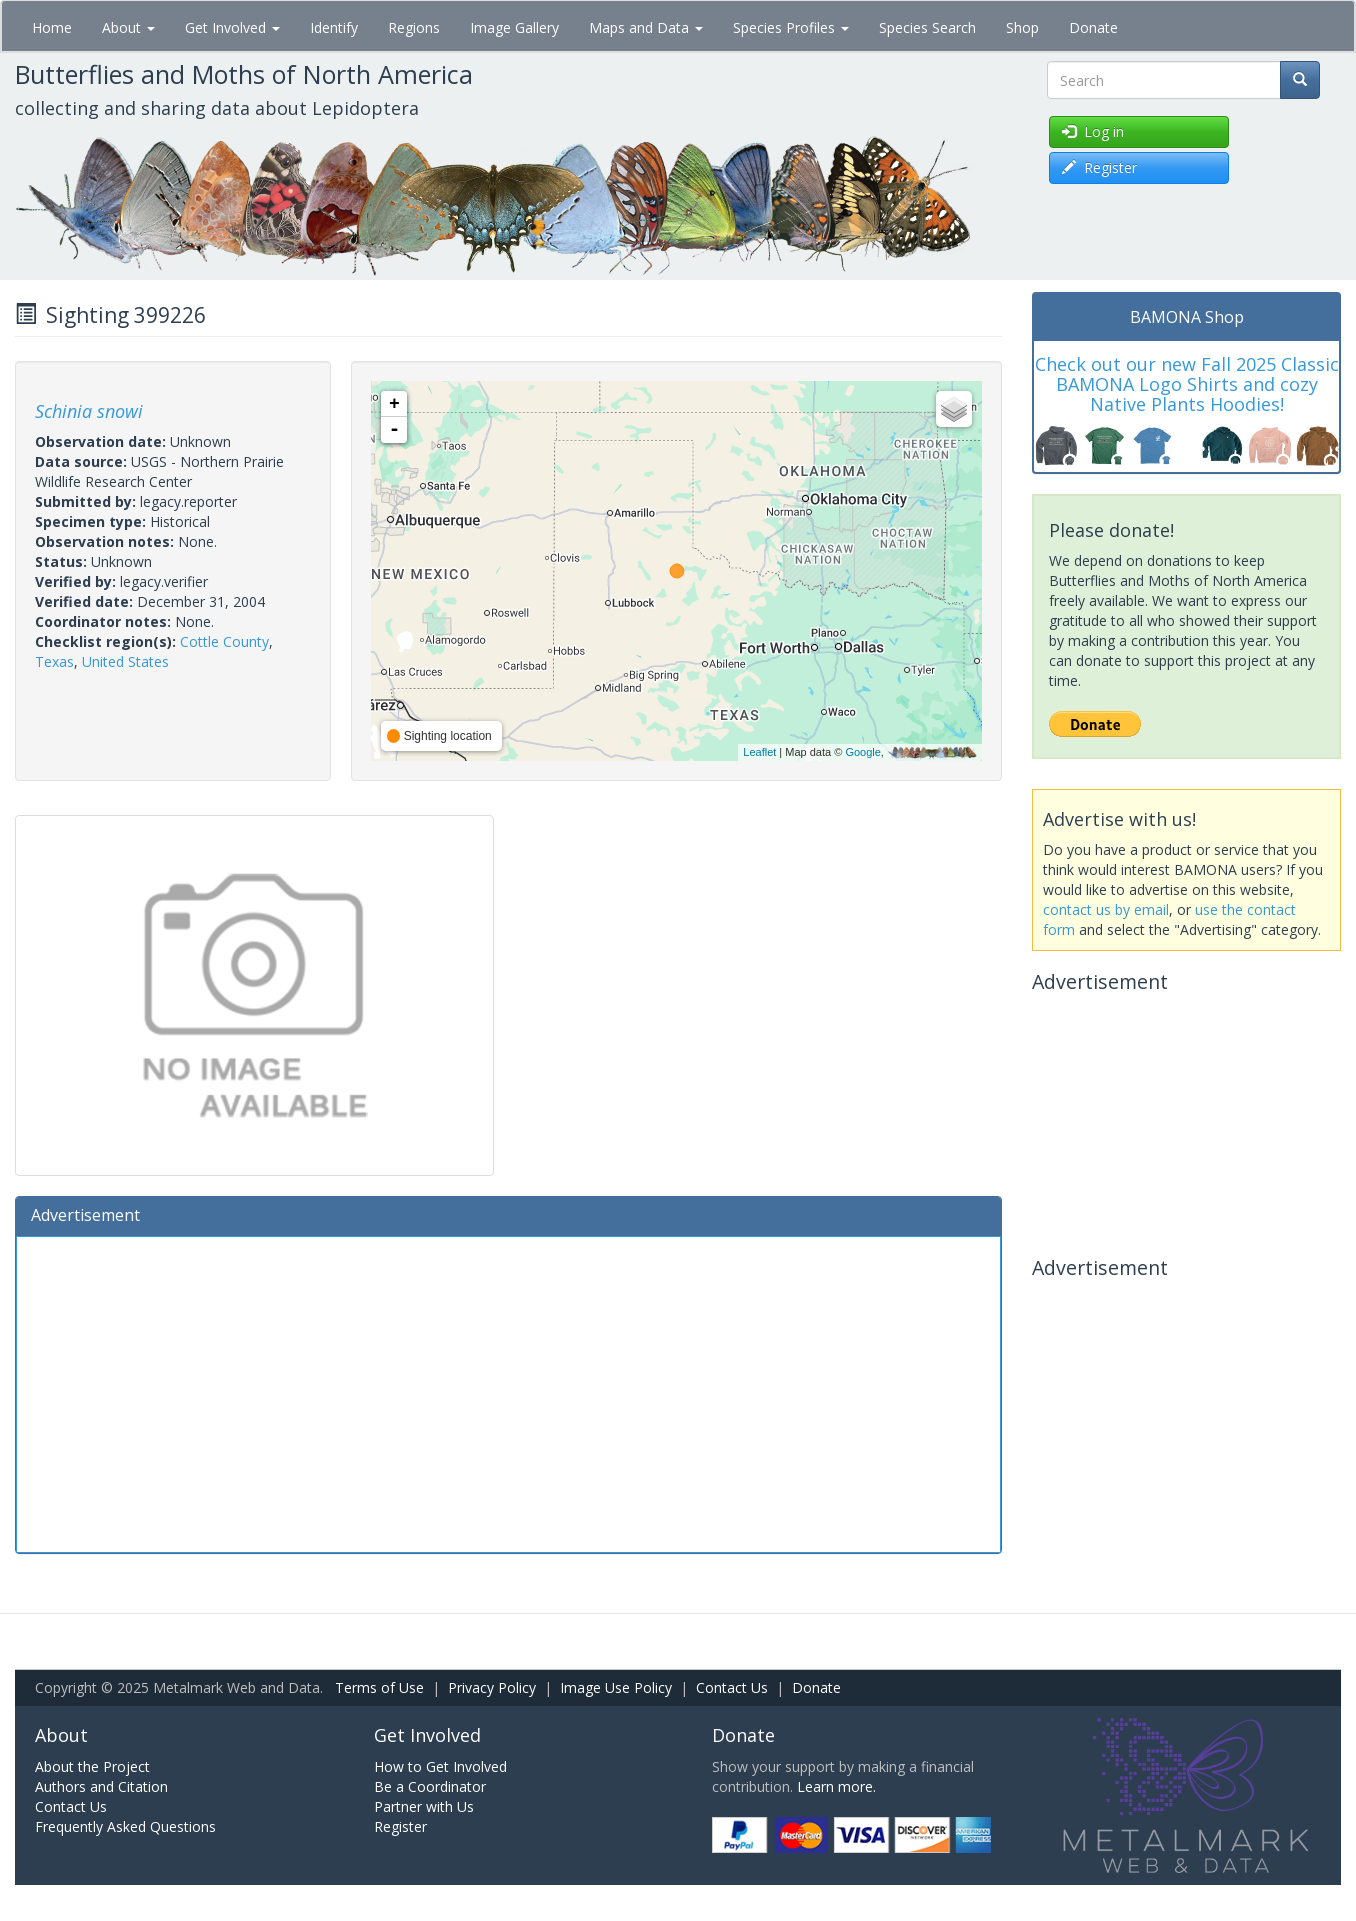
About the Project (92, 1766)
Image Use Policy (616, 1687)
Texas (54, 661)
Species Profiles (791, 27)
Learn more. (836, 1786)
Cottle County (224, 641)
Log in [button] (1093, 131)
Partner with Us (424, 1806)
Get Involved (232, 27)
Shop (1022, 27)
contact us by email (1106, 909)
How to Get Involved (440, 1766)
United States (125, 661)
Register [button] (1099, 167)
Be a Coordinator (430, 1786)
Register (400, 1826)
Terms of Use (379, 1687)
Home (52, 27)
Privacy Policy (492, 1687)
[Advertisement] (508, 1392)
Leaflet (759, 752)
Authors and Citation (101, 1786)
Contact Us (732, 1687)
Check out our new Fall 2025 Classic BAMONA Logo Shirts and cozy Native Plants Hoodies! (1187, 384)
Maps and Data (646, 27)
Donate (1093, 27)
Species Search (927, 27)
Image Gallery (514, 27)
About (128, 27)
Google (862, 752)
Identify (334, 27)
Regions (414, 27)
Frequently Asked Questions (125, 1826)
